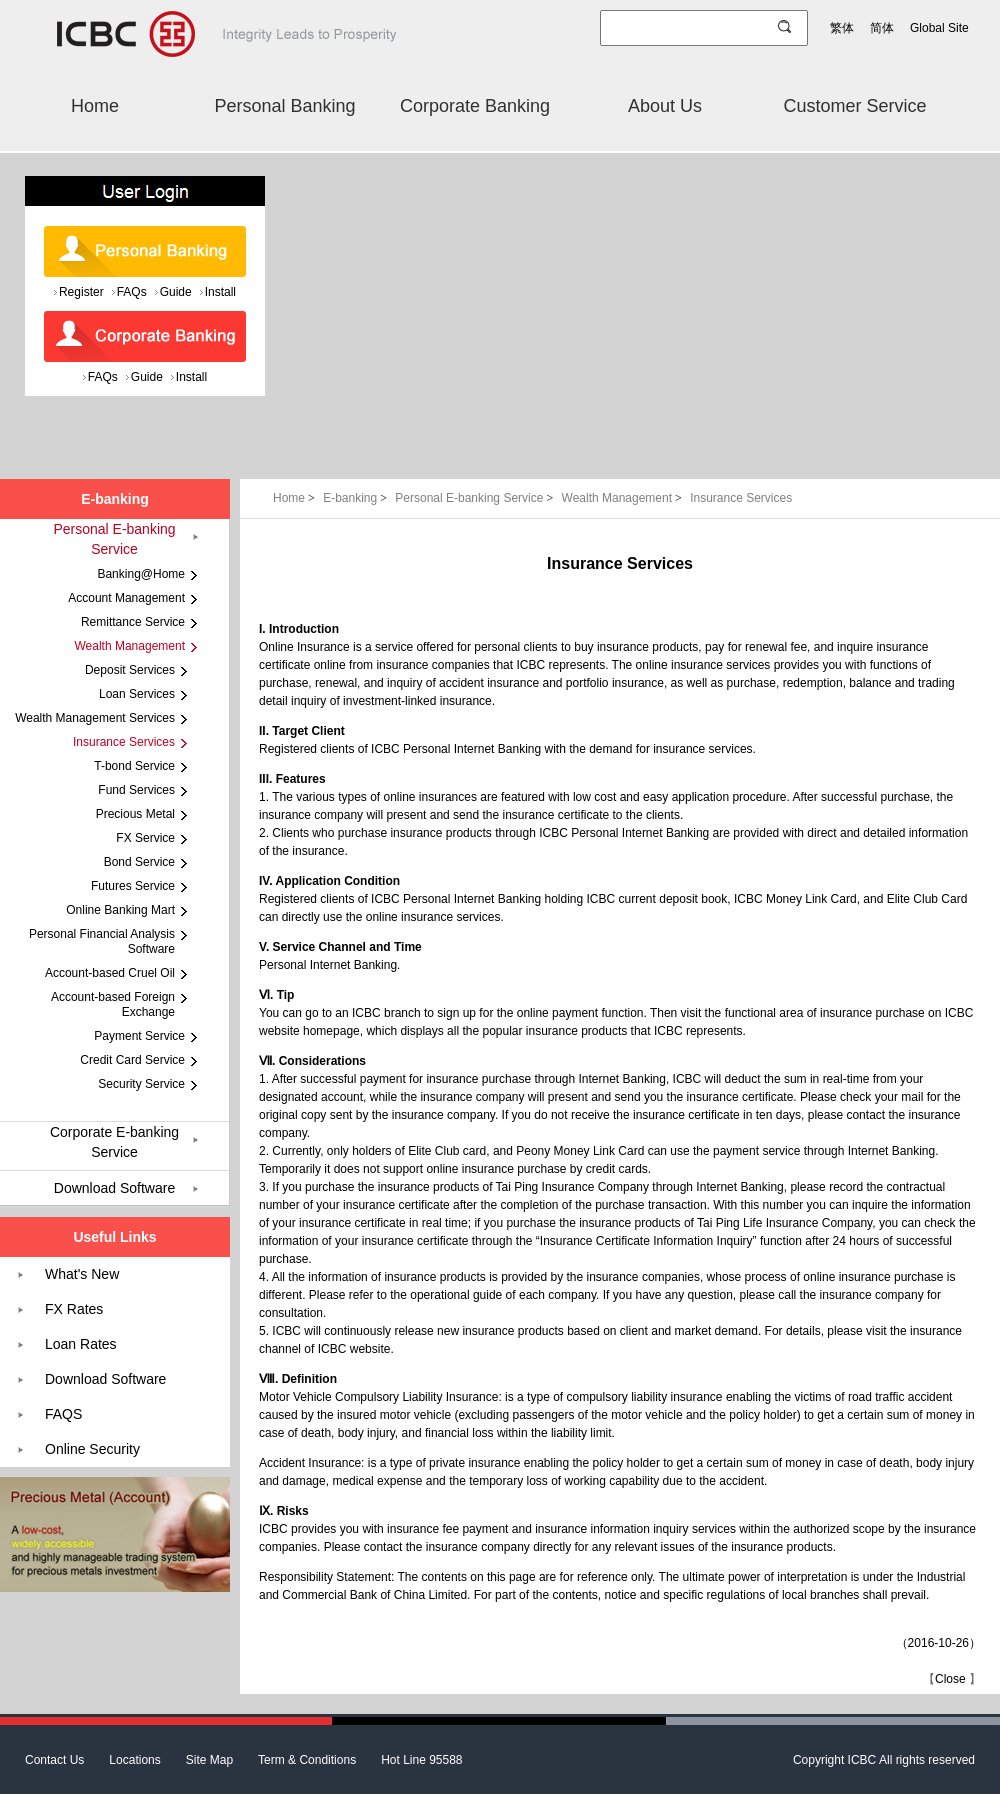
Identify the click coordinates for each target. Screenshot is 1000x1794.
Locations (134, 1760)
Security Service (141, 1084)
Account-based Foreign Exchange (113, 1004)
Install (220, 292)
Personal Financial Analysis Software (102, 941)
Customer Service (854, 106)
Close (950, 1679)
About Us (665, 106)
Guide (176, 292)
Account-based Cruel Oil (110, 973)
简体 (882, 28)
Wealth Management (624, 498)
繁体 (842, 28)
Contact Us (54, 1760)
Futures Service (133, 886)
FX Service (145, 838)
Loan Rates (81, 1344)
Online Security (92, 1449)
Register (81, 292)
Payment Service (139, 1036)
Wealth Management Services (95, 718)
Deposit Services (130, 670)
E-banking (356, 498)
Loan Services (137, 694)
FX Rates (74, 1309)
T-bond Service (134, 766)
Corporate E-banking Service (114, 1142)
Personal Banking (284, 106)
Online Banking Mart (120, 910)
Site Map (209, 1760)
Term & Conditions (307, 1760)
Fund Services (136, 790)
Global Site (939, 28)
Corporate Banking (475, 106)
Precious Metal (135, 814)
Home (95, 106)
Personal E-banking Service (475, 498)
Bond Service (139, 862)
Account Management (126, 598)
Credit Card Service (132, 1060)
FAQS (63, 1414)
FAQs (132, 292)
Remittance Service (133, 622)
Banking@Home (141, 574)
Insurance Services (741, 498)
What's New (82, 1274)
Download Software (114, 1188)
